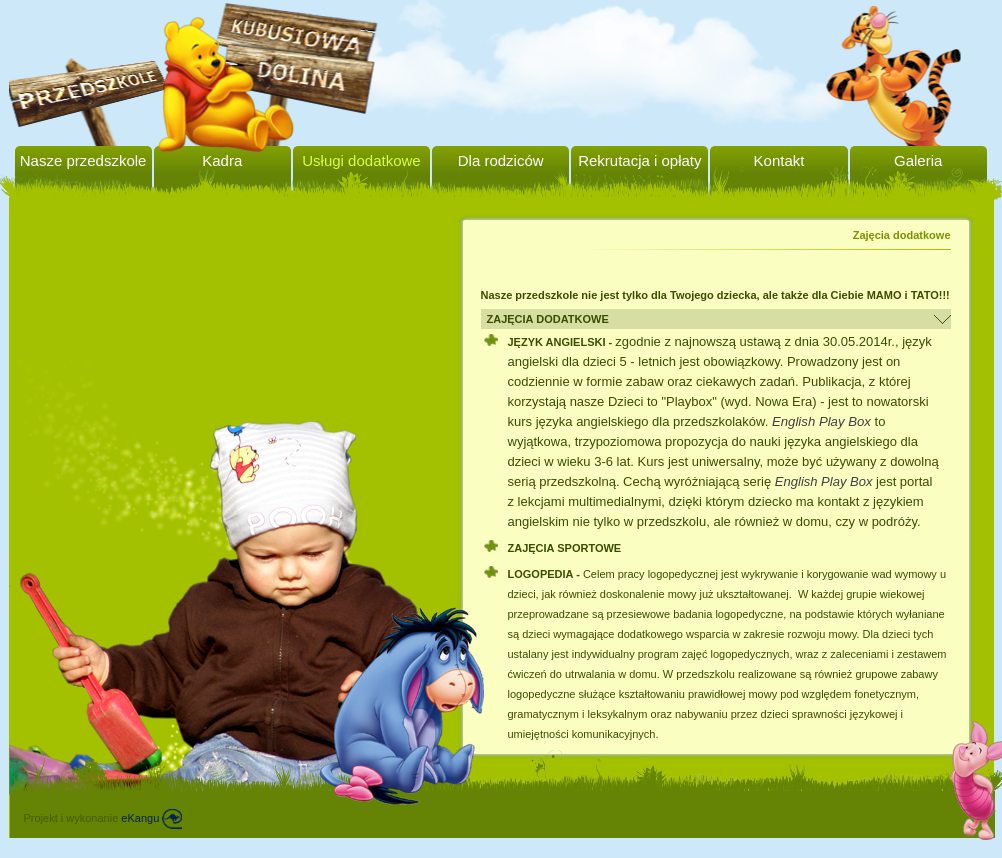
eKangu (151, 818)
